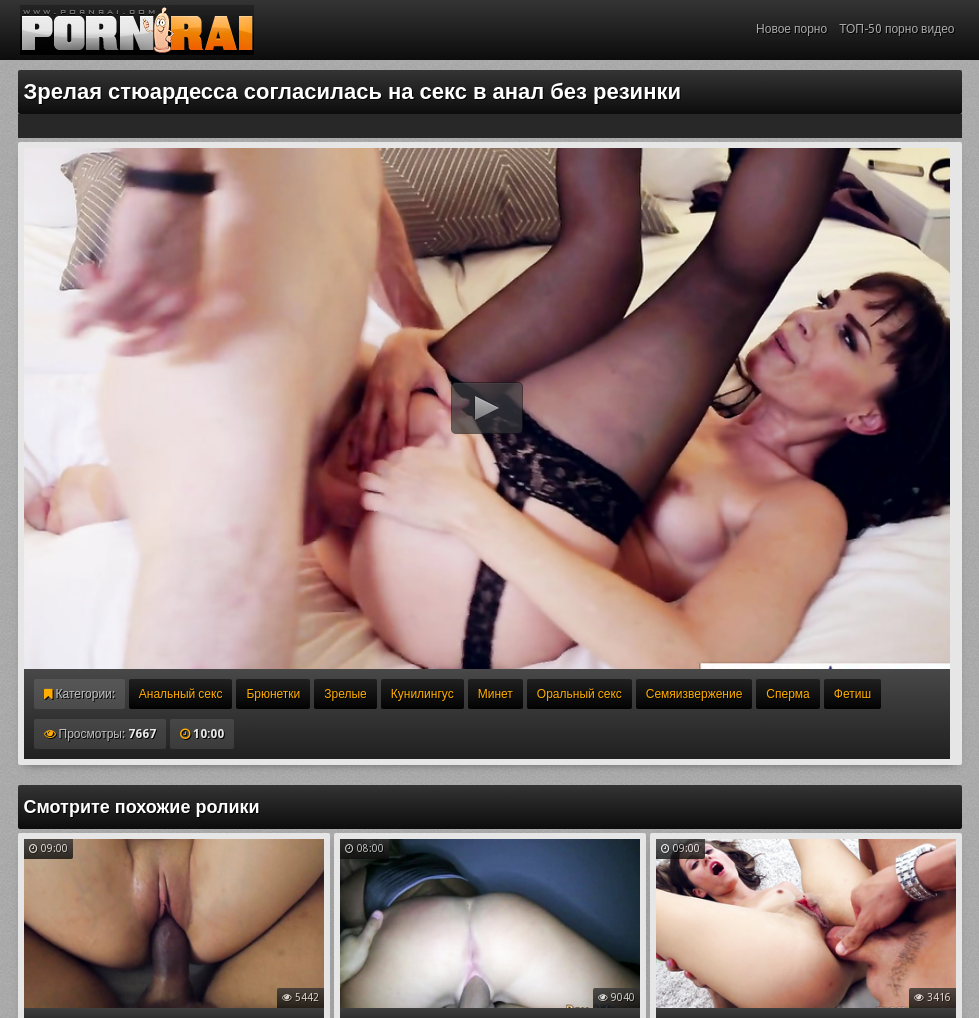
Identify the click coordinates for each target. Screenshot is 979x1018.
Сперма (787, 694)
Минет (495, 694)
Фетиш (852, 694)
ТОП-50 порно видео (896, 29)
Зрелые (345, 694)
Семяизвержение (694, 694)
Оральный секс (579, 694)
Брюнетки (273, 694)
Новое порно (791, 29)
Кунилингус (422, 694)
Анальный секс (181, 694)
